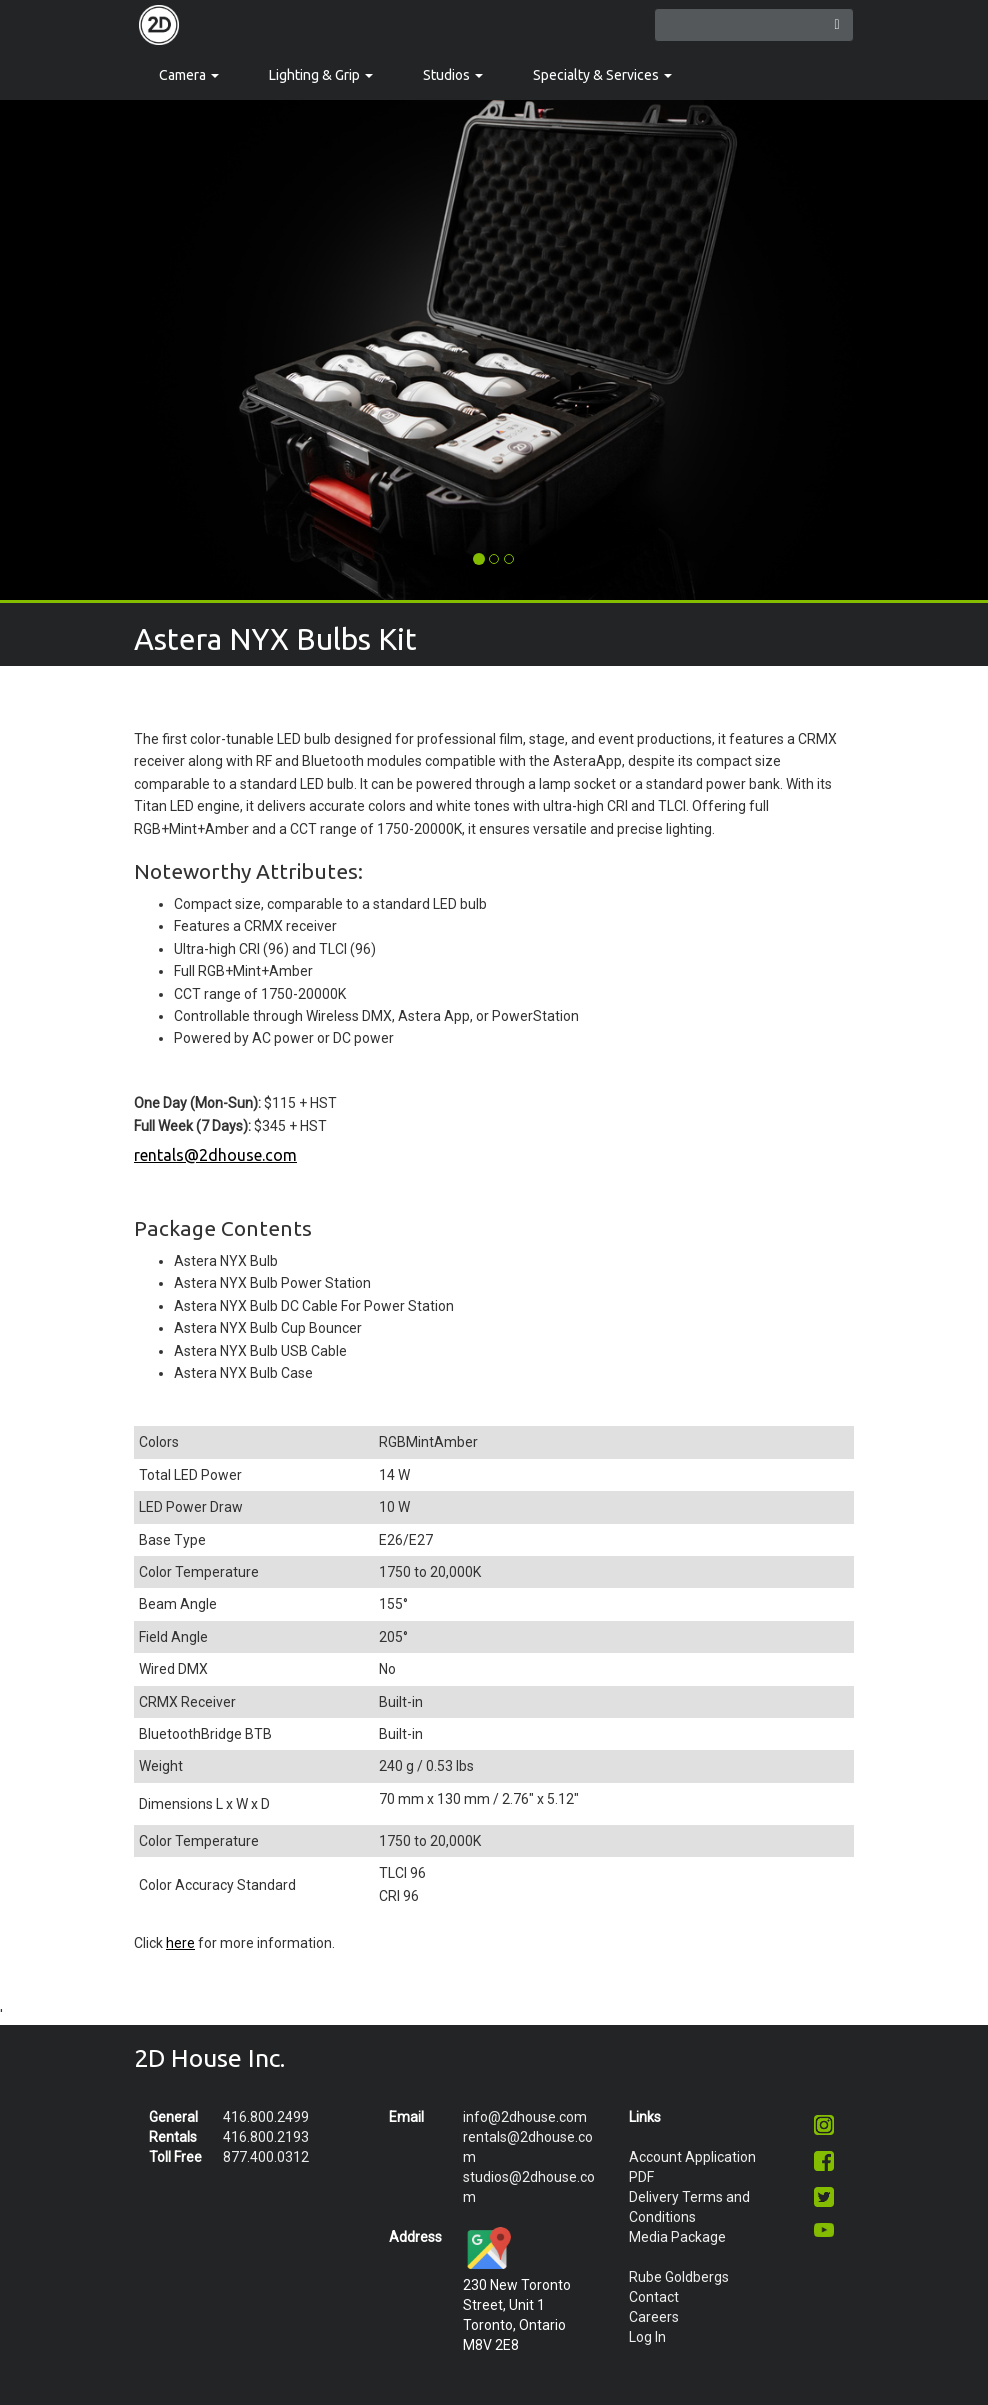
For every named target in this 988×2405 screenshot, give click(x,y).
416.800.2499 (266, 2117)
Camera (189, 75)
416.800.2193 (266, 2137)
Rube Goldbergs (679, 2277)
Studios (453, 75)
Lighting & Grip (321, 75)
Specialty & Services (602, 75)
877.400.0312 (266, 2157)
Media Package (677, 2237)
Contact (654, 2297)
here (180, 1943)
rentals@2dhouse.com (215, 1155)
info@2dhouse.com (525, 2117)
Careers (654, 2317)
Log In (647, 2337)
